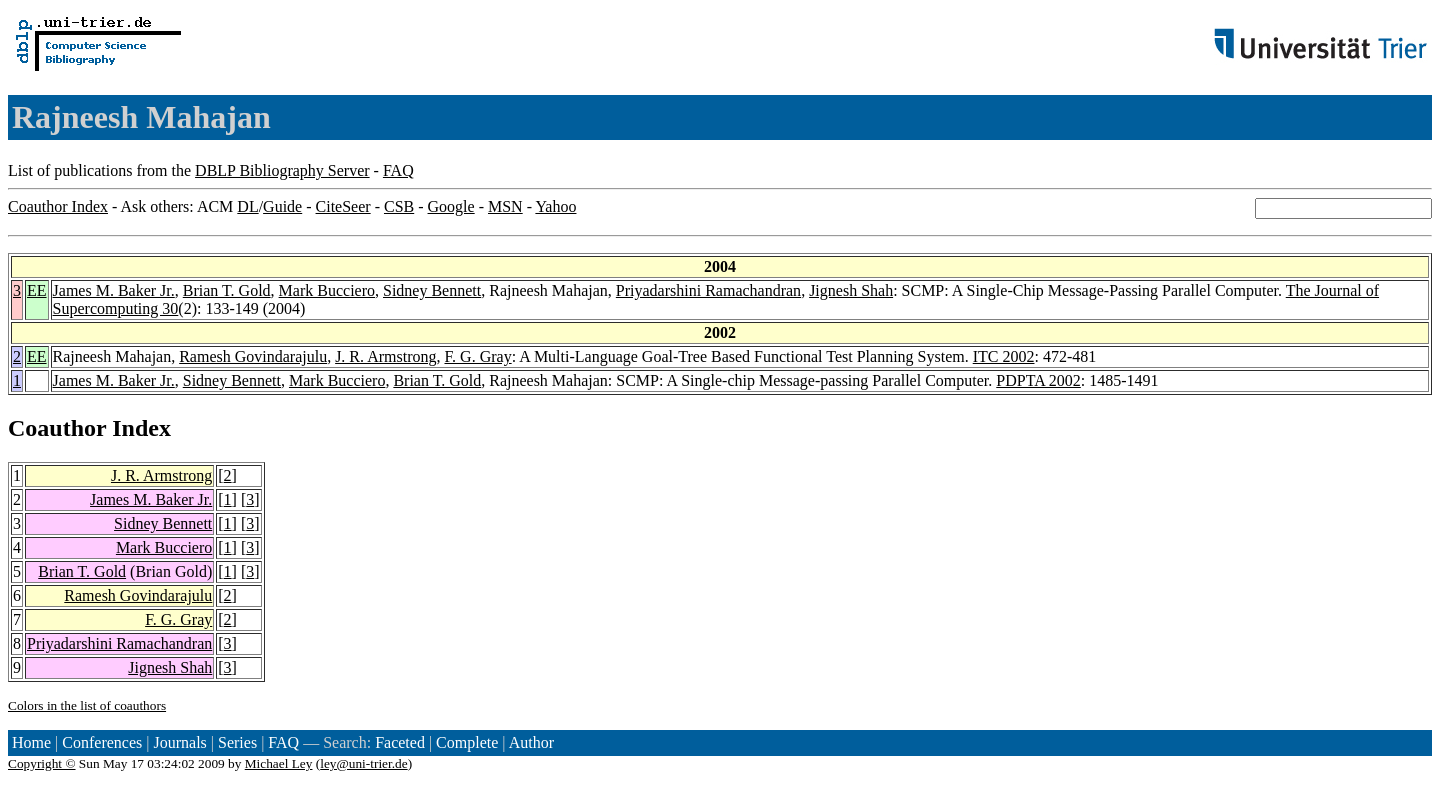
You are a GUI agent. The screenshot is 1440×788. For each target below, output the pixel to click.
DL (247, 206)
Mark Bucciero (327, 290)
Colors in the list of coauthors (87, 705)
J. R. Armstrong (385, 356)
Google (451, 206)
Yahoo (555, 206)
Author (531, 742)
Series (237, 742)
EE (37, 290)
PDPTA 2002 (1038, 380)
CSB (399, 206)
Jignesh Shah (851, 290)
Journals (179, 742)
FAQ (398, 170)
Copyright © (42, 763)
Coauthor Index (58, 206)
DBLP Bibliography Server (282, 170)
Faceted (400, 742)
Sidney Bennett (432, 290)
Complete (467, 742)
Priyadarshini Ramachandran (708, 290)
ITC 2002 (1004, 356)
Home (31, 742)
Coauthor (57, 428)
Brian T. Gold (227, 290)
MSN (505, 206)
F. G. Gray (477, 356)
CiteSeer (343, 206)
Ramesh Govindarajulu (253, 356)
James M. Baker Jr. (114, 290)
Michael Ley (279, 763)
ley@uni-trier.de (363, 763)
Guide (282, 206)
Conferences (102, 742)
